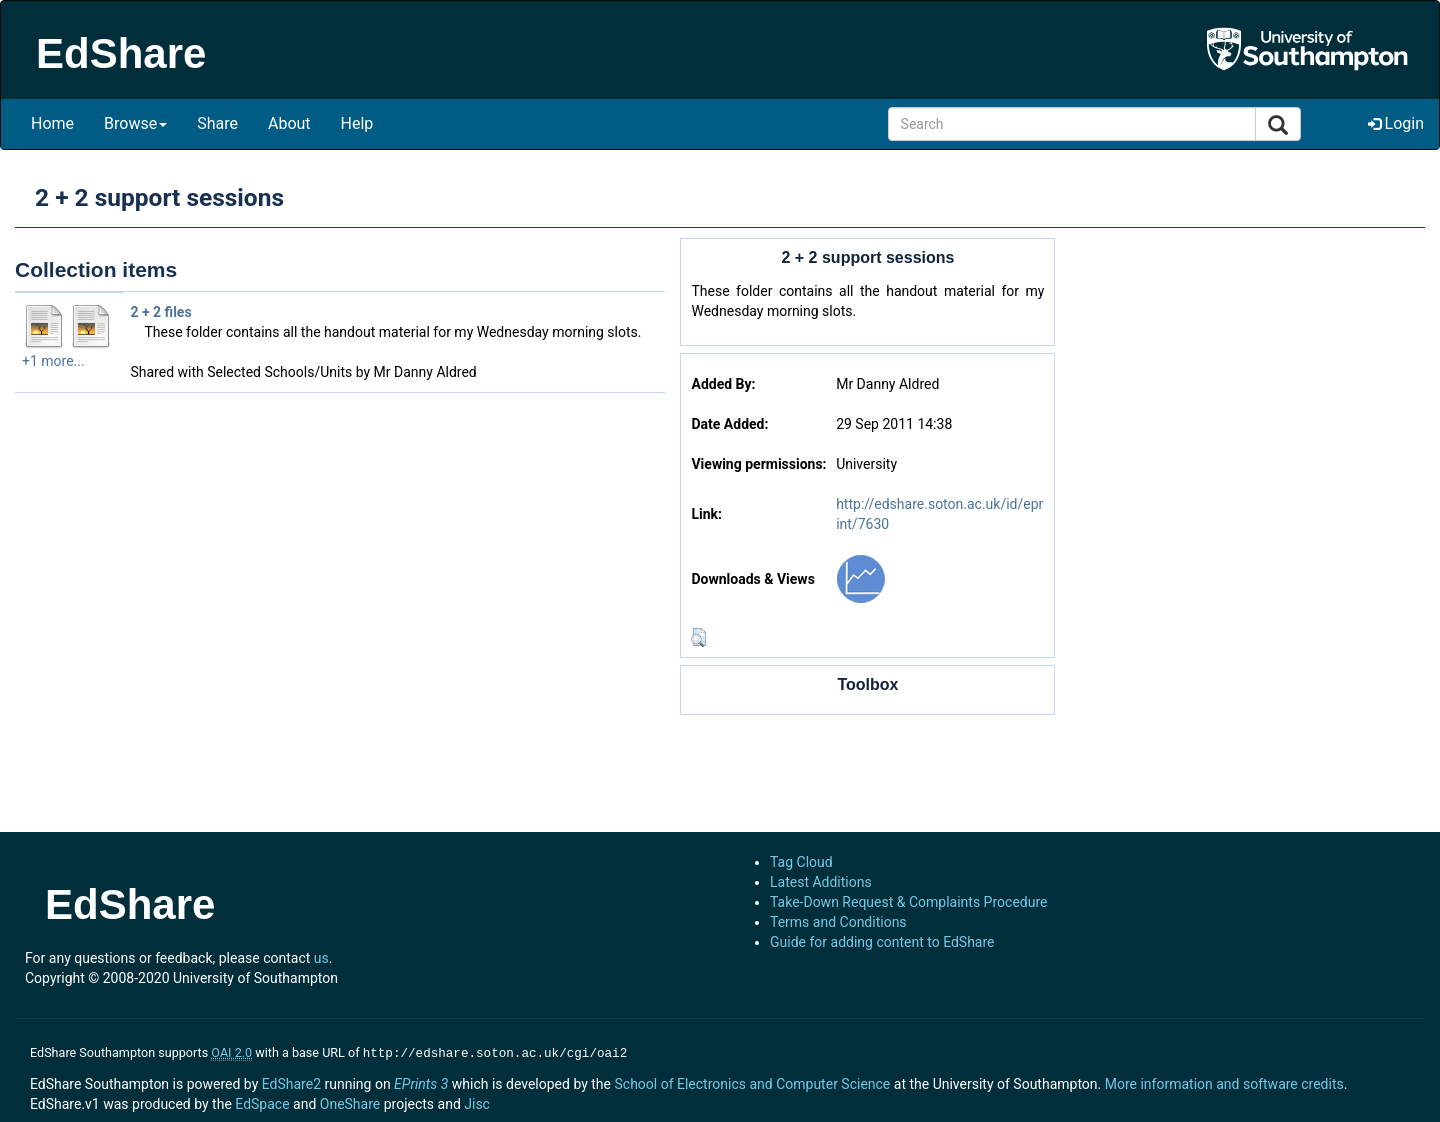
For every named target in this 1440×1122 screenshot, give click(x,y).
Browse (135, 123)
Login (1396, 123)
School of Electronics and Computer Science (752, 1082)
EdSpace (262, 1102)
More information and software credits (1224, 1082)
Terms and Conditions (838, 922)
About (289, 123)
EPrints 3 (421, 1082)
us (321, 958)
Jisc (477, 1102)
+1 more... (53, 361)
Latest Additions (821, 882)
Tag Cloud (801, 862)
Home (52, 123)
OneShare (350, 1102)
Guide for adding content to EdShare (882, 942)
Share (217, 123)
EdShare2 (291, 1082)
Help (357, 123)
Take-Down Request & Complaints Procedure (908, 902)
